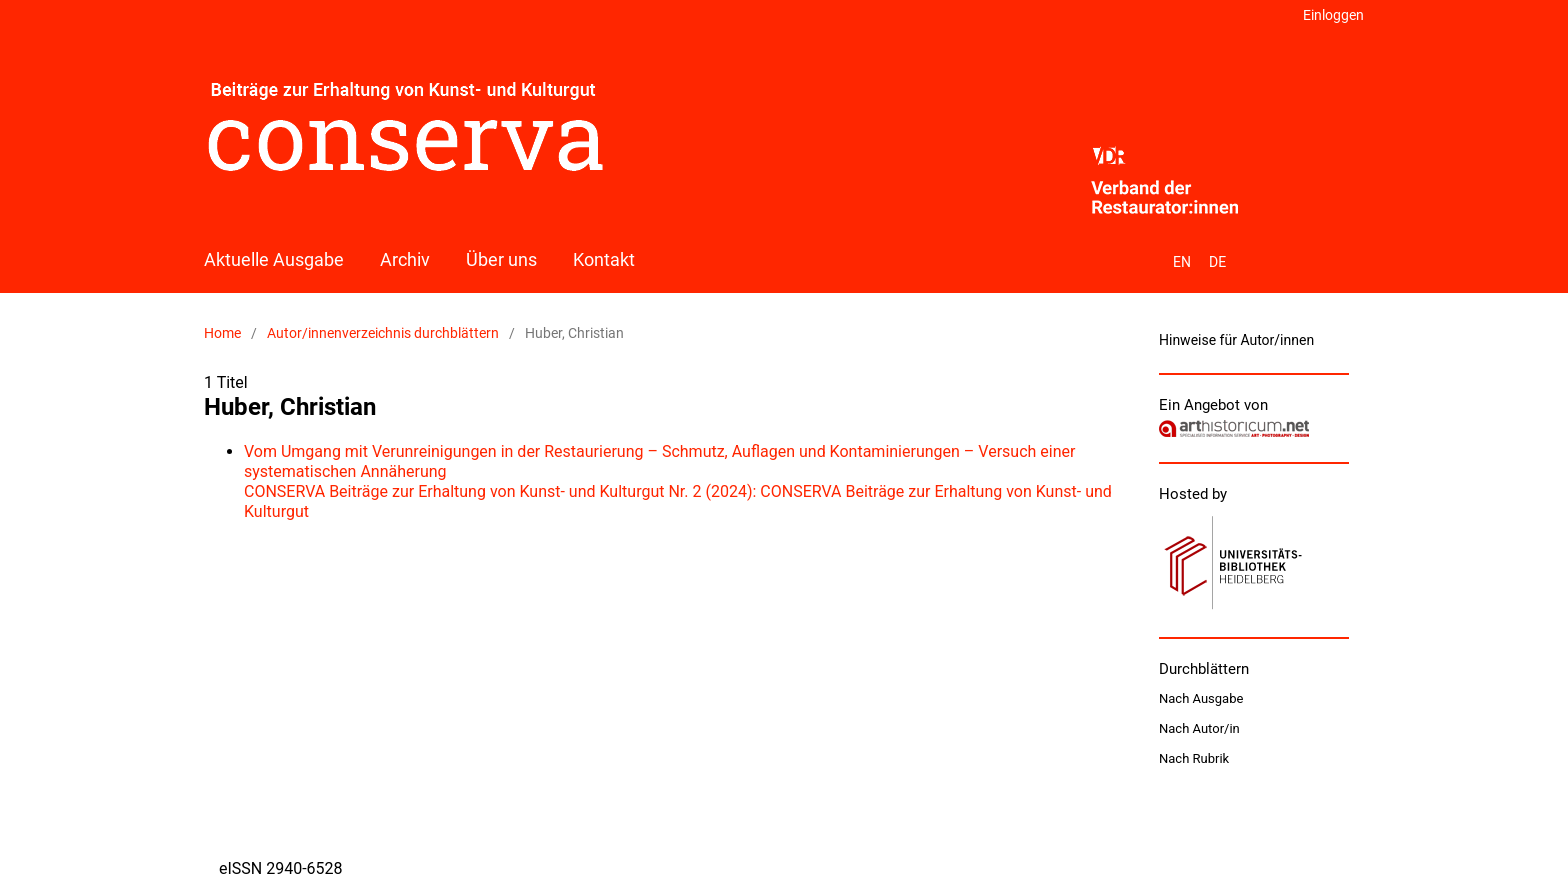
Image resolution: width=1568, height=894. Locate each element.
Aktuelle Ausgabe (274, 259)
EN (1182, 262)
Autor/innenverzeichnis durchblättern (383, 333)
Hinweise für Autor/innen (1236, 340)
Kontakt (604, 259)
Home (222, 333)
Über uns (501, 259)
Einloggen (1333, 15)
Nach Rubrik (1194, 758)
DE (1217, 262)
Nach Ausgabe (1201, 698)
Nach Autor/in (1199, 728)
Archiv (405, 259)
